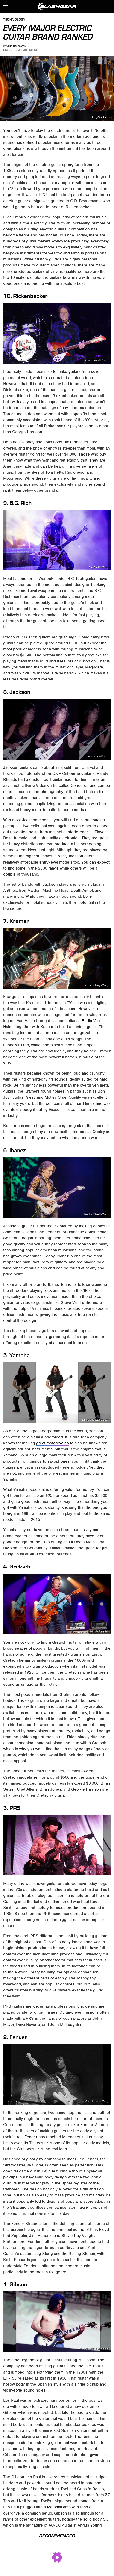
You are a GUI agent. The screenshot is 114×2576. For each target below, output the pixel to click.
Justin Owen (17, 46)
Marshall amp (59, 2506)
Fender (30, 2136)
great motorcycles (52, 1443)
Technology (14, 19)
